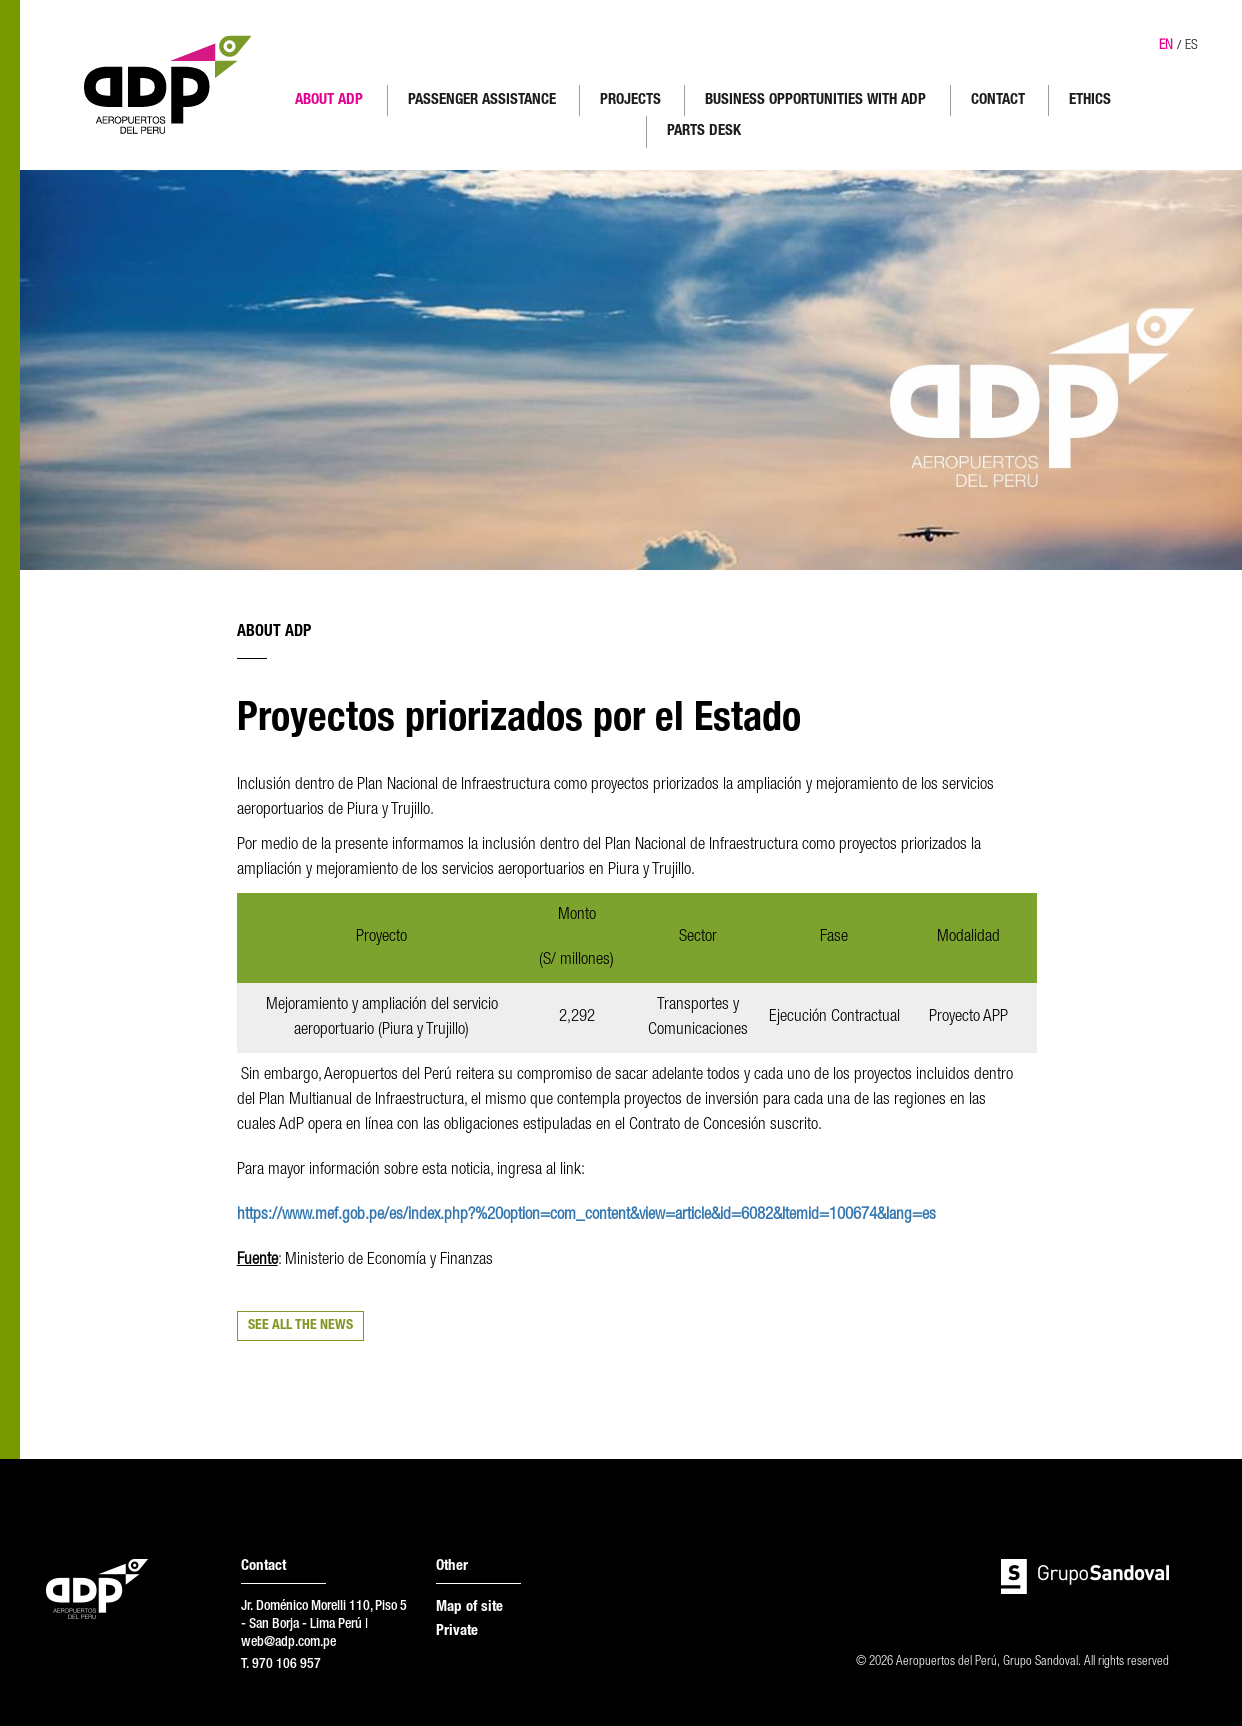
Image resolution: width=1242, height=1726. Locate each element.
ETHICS (1090, 100)
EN (1166, 46)
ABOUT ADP (329, 100)
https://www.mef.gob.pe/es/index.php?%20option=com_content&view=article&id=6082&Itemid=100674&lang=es (586, 1215)
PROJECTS (630, 100)
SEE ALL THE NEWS (300, 1326)
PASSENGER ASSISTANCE (482, 100)
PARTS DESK (704, 131)
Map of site (469, 1607)
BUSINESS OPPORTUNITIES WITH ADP (815, 100)
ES (1191, 46)
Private (457, 1631)
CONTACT (998, 100)
